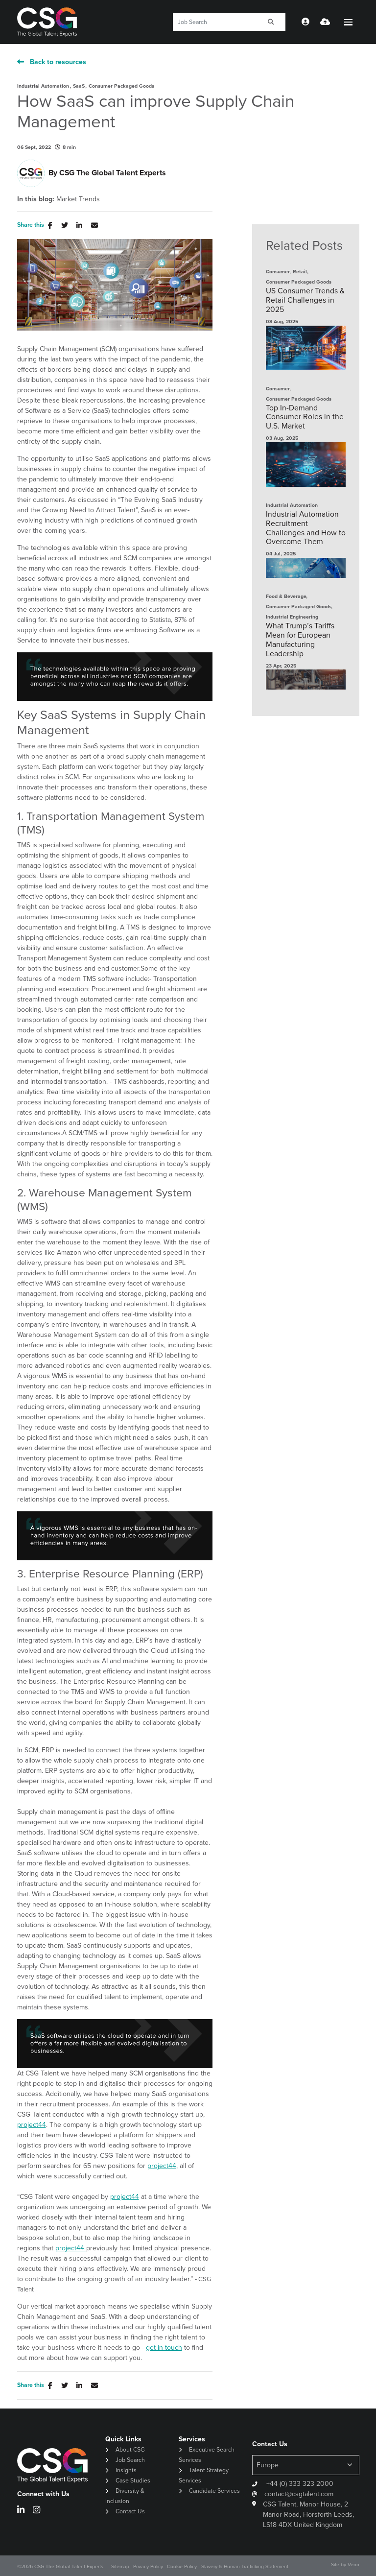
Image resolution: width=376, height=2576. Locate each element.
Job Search (130, 2460)
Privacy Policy (148, 2566)
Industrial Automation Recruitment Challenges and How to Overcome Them (306, 528)
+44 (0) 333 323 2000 (298, 2484)
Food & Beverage (286, 596)
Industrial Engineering (292, 616)
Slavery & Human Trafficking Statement (244, 2566)
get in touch (164, 2347)
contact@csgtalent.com (298, 2494)
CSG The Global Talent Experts (112, 172)
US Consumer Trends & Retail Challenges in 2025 (305, 300)
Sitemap (120, 2566)
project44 (31, 2125)
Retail (300, 271)
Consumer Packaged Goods (121, 86)
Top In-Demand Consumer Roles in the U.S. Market (305, 417)
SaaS (79, 86)
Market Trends (78, 199)
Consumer (278, 271)
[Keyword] (215, 22)
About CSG (130, 2449)
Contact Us (130, 2511)
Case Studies (133, 2480)
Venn (353, 2564)
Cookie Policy (182, 2566)
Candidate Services (214, 2490)
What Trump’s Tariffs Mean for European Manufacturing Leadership (300, 640)
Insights (126, 2470)
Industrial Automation (43, 86)
